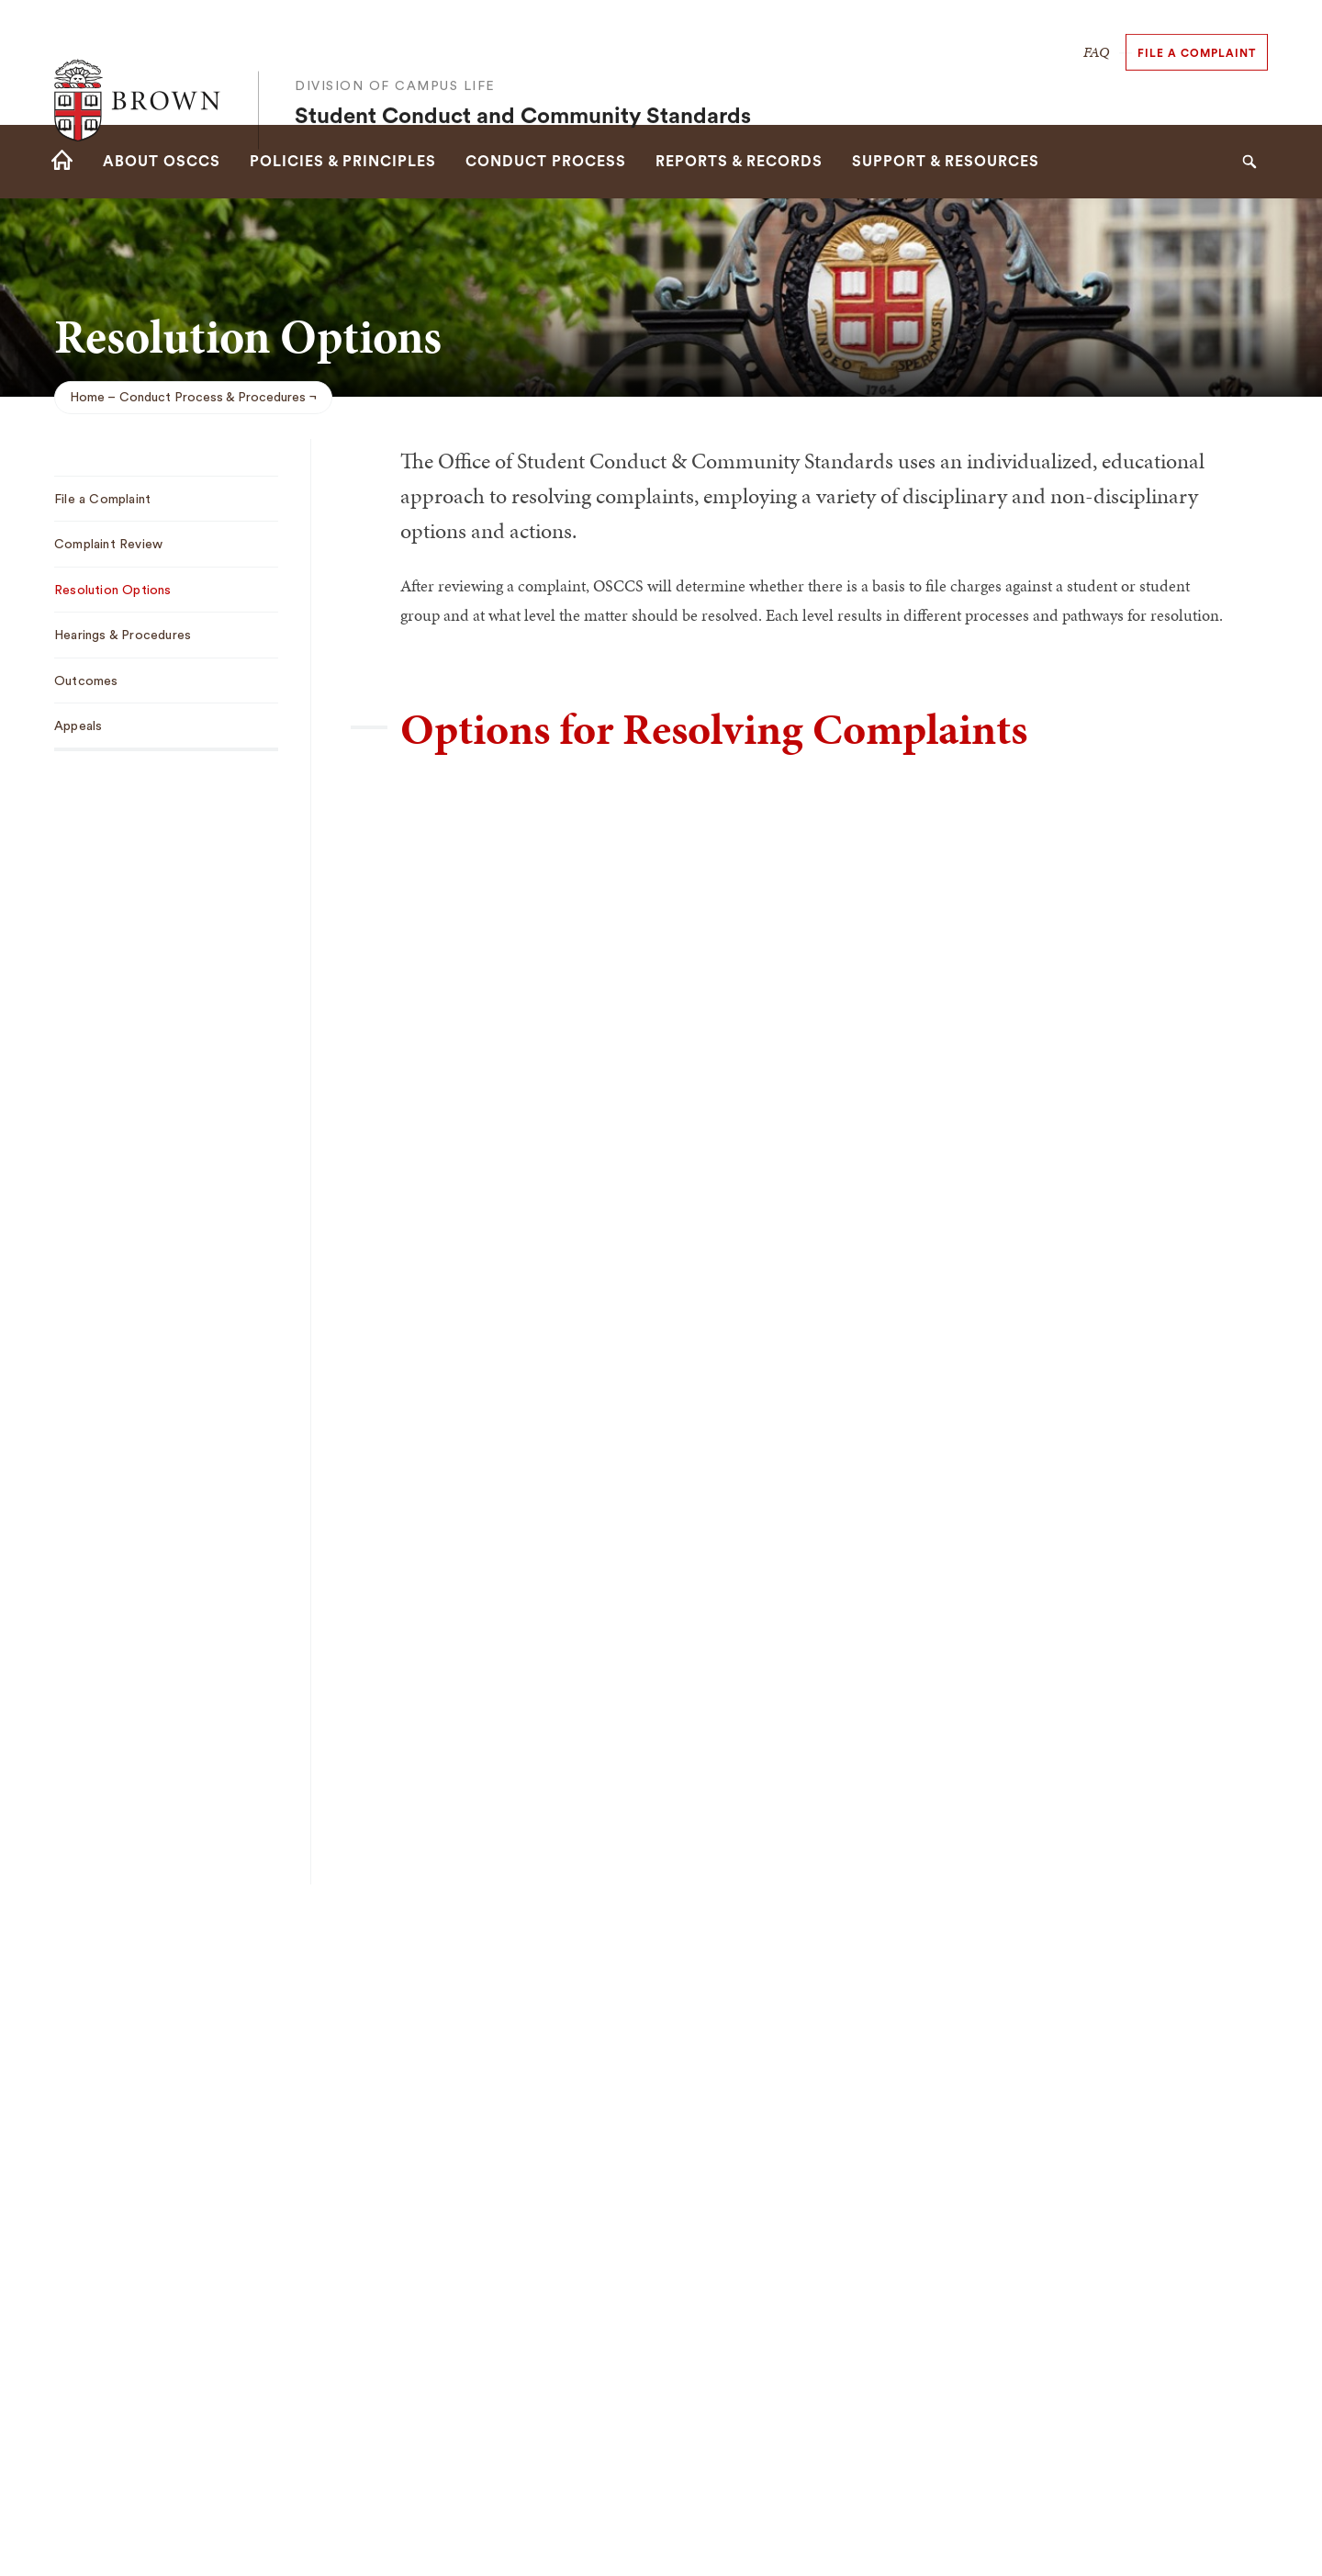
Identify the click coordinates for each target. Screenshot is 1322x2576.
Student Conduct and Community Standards (523, 79)
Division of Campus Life (395, 48)
